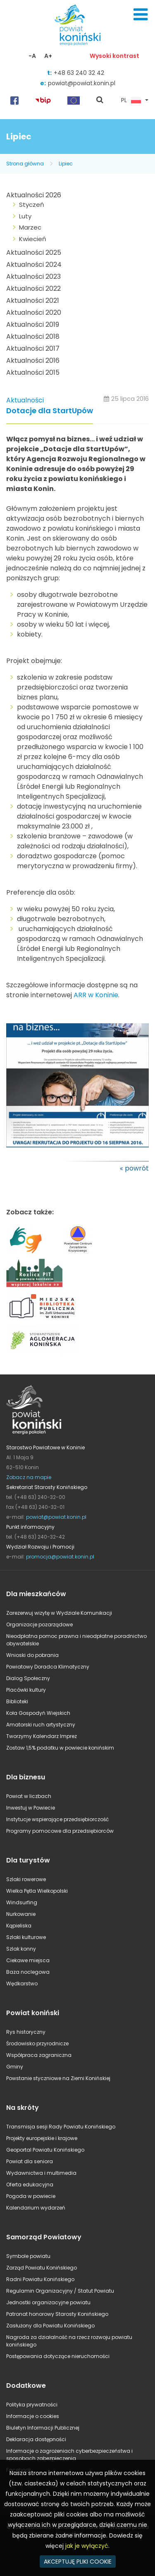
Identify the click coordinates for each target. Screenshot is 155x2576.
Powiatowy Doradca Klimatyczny (47, 1666)
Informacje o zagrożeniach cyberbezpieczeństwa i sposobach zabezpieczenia (69, 2454)
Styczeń (31, 204)
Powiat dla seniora (29, 2161)
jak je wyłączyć (86, 2546)
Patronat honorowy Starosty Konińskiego (57, 2313)
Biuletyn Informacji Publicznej (42, 2427)
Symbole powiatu (28, 2256)
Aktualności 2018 (33, 336)
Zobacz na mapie (28, 1477)
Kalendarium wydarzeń (35, 2207)
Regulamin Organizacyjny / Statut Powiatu (60, 2290)
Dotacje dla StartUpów (49, 411)
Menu (140, 14)
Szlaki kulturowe (26, 1937)
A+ (48, 56)
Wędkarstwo (22, 1983)
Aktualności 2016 (33, 360)
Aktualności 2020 (33, 312)
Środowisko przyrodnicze (37, 2043)
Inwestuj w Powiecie (30, 1807)
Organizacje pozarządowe (39, 1624)
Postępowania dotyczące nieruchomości (58, 2356)
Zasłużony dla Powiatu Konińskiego (50, 2325)
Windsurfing (21, 1902)
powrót (137, 1168)
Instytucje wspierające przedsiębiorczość (57, 1819)
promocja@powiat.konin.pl (60, 1556)
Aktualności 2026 (33, 195)
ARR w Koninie (96, 995)
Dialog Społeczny (28, 1678)
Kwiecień (32, 239)
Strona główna (25, 163)
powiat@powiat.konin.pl (81, 83)
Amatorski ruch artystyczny (40, 1724)
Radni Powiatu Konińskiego (40, 2279)
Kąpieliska (18, 1925)
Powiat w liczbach (28, 1796)
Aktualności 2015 (33, 372)
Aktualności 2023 (33, 276)
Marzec (30, 227)
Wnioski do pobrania (32, 1655)
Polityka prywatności (31, 2404)
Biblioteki (17, 1701)
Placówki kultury (26, 1689)
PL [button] (131, 100)
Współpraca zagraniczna (39, 2055)
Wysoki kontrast (114, 56)
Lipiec (66, 163)
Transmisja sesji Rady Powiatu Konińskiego (60, 2126)
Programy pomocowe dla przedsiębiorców (60, 1830)
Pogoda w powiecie (30, 2196)
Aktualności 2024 (34, 264)
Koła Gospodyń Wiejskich (38, 1713)
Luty (25, 216)
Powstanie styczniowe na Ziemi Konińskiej (58, 2078)
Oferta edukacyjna (29, 2184)
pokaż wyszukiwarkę (100, 100)
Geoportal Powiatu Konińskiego (45, 2149)
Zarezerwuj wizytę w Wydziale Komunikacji (59, 1612)
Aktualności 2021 (32, 300)
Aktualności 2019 (32, 324)
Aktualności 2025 (33, 252)
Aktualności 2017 (33, 348)
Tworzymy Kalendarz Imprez (41, 1736)
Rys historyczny (25, 2031)
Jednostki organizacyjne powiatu (48, 2302)
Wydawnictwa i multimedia (41, 2172)
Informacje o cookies (32, 2416)
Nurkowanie (21, 1914)
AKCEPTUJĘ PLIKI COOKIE (78, 2561)
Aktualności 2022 (33, 288)
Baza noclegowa (28, 1971)
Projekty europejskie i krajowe (41, 2138)
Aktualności (25, 400)
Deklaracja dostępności (36, 2439)
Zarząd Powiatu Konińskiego (41, 2267)
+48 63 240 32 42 (79, 73)
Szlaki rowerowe (26, 1879)
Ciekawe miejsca (28, 1960)
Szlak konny (21, 1948)
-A (32, 56)
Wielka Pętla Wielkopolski (37, 1890)
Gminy (14, 2066)
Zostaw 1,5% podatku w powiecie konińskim (60, 1747)
